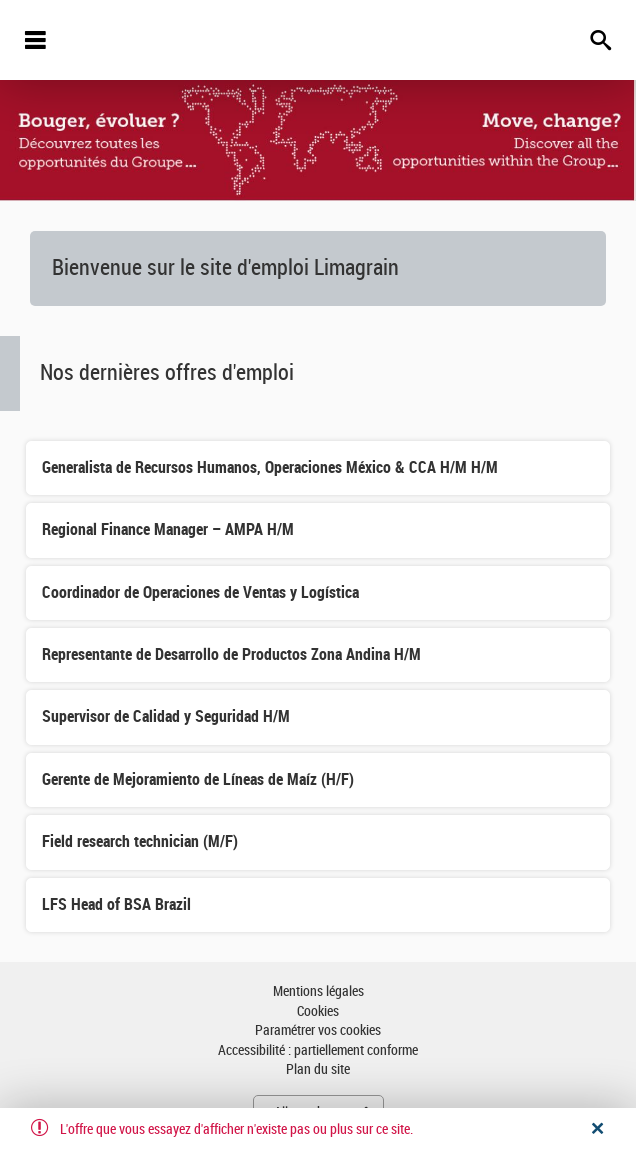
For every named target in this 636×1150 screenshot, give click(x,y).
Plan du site (318, 1069)
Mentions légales (318, 991)
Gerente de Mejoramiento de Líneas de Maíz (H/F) (198, 779)
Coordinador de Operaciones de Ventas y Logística (200, 592)
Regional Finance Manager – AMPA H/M (168, 529)
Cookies (318, 1011)
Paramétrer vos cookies (318, 1030)
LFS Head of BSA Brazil (116, 904)
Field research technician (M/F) (140, 841)
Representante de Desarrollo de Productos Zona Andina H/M (231, 654)
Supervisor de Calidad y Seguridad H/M (166, 716)
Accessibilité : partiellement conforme (318, 1050)
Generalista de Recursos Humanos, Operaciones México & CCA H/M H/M (270, 467)
